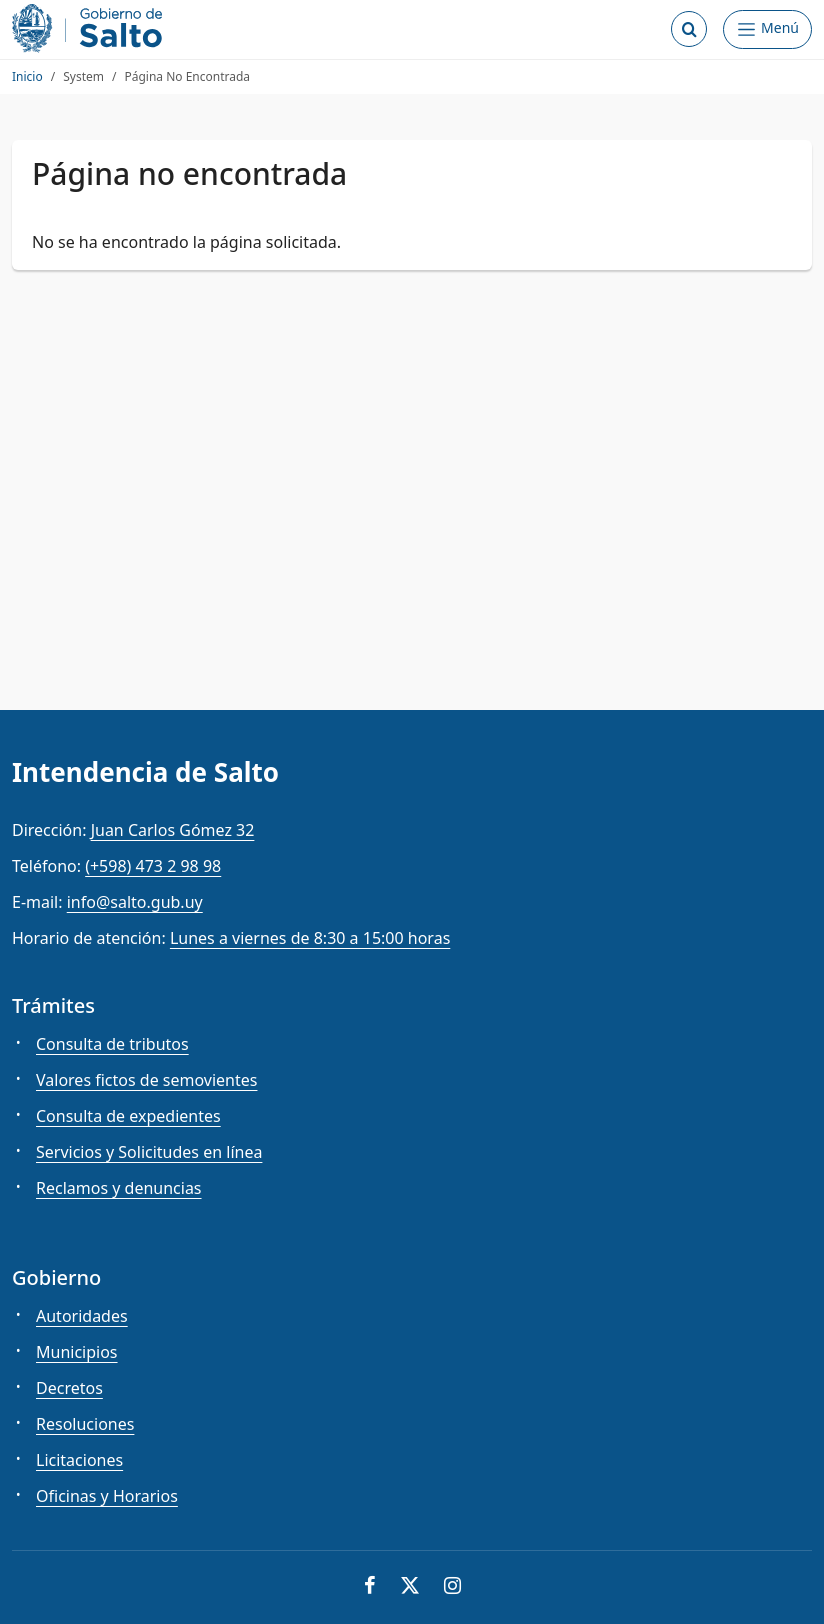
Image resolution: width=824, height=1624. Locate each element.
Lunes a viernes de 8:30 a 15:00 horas (310, 938)
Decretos (69, 1388)
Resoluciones (85, 1424)
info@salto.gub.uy (135, 902)
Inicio (27, 76)
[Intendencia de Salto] (91, 28)
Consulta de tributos (112, 1044)
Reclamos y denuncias (119, 1188)
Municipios (77, 1352)
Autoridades (82, 1316)
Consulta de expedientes (128, 1116)
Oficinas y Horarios (107, 1496)
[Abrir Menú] (767, 29)
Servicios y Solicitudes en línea (149, 1152)
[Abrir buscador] (689, 29)
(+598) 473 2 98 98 (153, 866)
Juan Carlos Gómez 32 (173, 830)
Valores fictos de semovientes (146, 1080)
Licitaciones (79, 1460)
